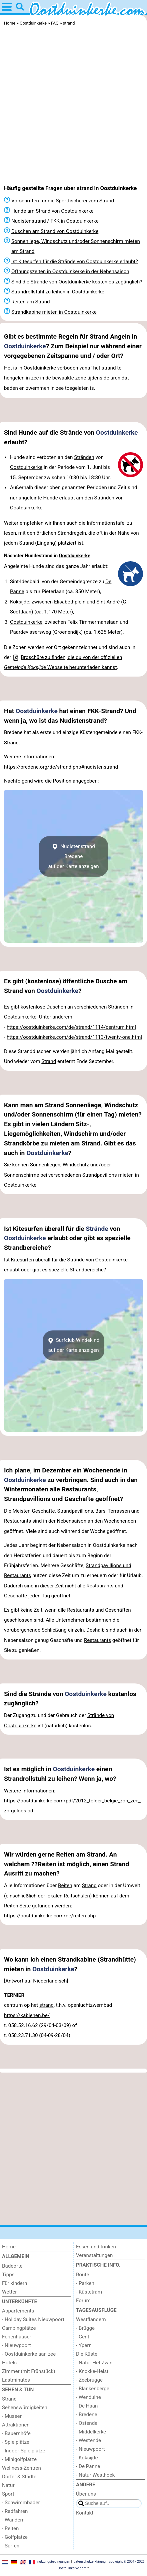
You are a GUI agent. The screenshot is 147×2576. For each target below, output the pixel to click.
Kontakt (84, 2513)
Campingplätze (19, 2328)
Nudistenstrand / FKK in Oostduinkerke (55, 221)
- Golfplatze (15, 2537)
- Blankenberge (92, 2389)
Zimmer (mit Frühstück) (28, 2371)
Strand (26, 543)
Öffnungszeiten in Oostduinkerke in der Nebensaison (70, 271)
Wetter (9, 2292)
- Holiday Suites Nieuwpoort (33, 2319)
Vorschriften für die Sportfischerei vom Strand (62, 201)
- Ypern (84, 2345)
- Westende (88, 2440)
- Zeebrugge (89, 2380)
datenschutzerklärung (89, 2561)
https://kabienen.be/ (27, 2015)
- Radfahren (15, 2511)
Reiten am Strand (30, 302)
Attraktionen (16, 2425)
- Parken (85, 2283)
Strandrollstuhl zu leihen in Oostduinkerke (57, 292)
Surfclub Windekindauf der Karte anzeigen (74, 1345)
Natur (8, 2485)
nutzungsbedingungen (53, 2561)
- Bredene (86, 2414)
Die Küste (86, 2354)
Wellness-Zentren (21, 2468)
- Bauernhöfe (16, 2433)
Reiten (65, 1885)
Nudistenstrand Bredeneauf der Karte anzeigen (73, 856)
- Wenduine (88, 2397)
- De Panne (88, 2466)
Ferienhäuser (16, 2337)
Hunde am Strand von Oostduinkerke (52, 211)
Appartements (18, 2311)
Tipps (8, 2275)
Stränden (84, 457)
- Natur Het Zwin (94, 2363)
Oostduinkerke (25, 346)
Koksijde (19, 602)
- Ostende (86, 2423)
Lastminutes (16, 2380)
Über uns (86, 2494)
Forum (83, 2301)
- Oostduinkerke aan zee (29, 2354)
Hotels (9, 2363)
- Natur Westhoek (95, 2475)
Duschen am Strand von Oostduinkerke (54, 231)
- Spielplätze (15, 2442)
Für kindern (14, 2283)
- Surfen (10, 2546)
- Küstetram (89, 2292)
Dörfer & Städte (19, 2477)
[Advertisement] (73, 104)
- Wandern (13, 2520)
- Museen (12, 2416)
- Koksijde (87, 2458)
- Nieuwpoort (16, 2345)
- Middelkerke (91, 2432)
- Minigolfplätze (19, 2459)
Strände (97, 1229)
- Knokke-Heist (92, 2371)
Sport (8, 2494)
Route (82, 2275)
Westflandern (91, 2319)
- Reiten (10, 2528)
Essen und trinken (96, 2247)
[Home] (36, 2246)
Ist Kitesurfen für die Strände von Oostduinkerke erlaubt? (74, 262)
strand (46, 2005)
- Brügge (85, 2328)
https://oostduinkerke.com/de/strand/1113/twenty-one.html (74, 1037)
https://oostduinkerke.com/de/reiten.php (50, 1916)
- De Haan (87, 2406)
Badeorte (12, 2266)
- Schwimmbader (21, 2503)
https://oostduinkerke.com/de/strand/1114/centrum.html (71, 1027)
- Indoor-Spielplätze (23, 2451)
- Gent (82, 2337)
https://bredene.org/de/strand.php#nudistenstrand (61, 767)
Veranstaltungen (94, 2255)
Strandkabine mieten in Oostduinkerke (54, 312)
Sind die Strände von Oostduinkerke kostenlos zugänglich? (76, 282)
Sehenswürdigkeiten (24, 2408)
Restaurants (100, 1586)
